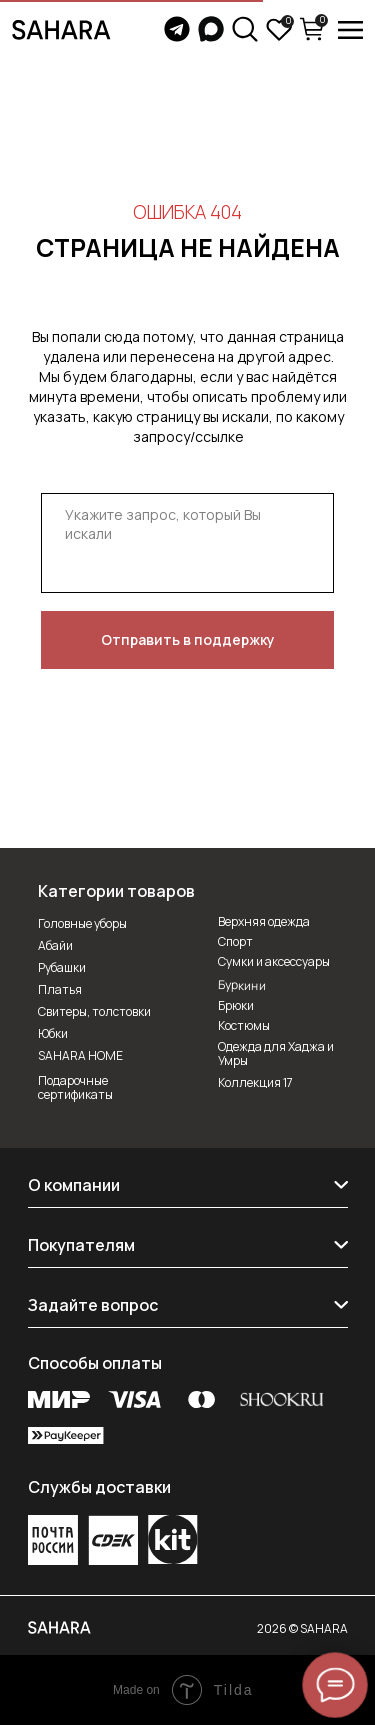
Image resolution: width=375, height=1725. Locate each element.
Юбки (53, 1033)
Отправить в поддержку (188, 639)
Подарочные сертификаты (75, 1087)
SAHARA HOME (80, 1055)
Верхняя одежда (264, 921)
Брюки (236, 1005)
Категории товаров (116, 891)
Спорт (235, 941)
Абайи (55, 945)
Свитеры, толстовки (94, 1011)
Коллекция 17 (255, 1082)
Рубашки (62, 967)
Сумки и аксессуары (274, 961)
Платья (60, 989)
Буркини (241, 985)
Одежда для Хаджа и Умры (276, 1053)
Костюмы (244, 1025)
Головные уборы (82, 923)
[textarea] (187, 543)
